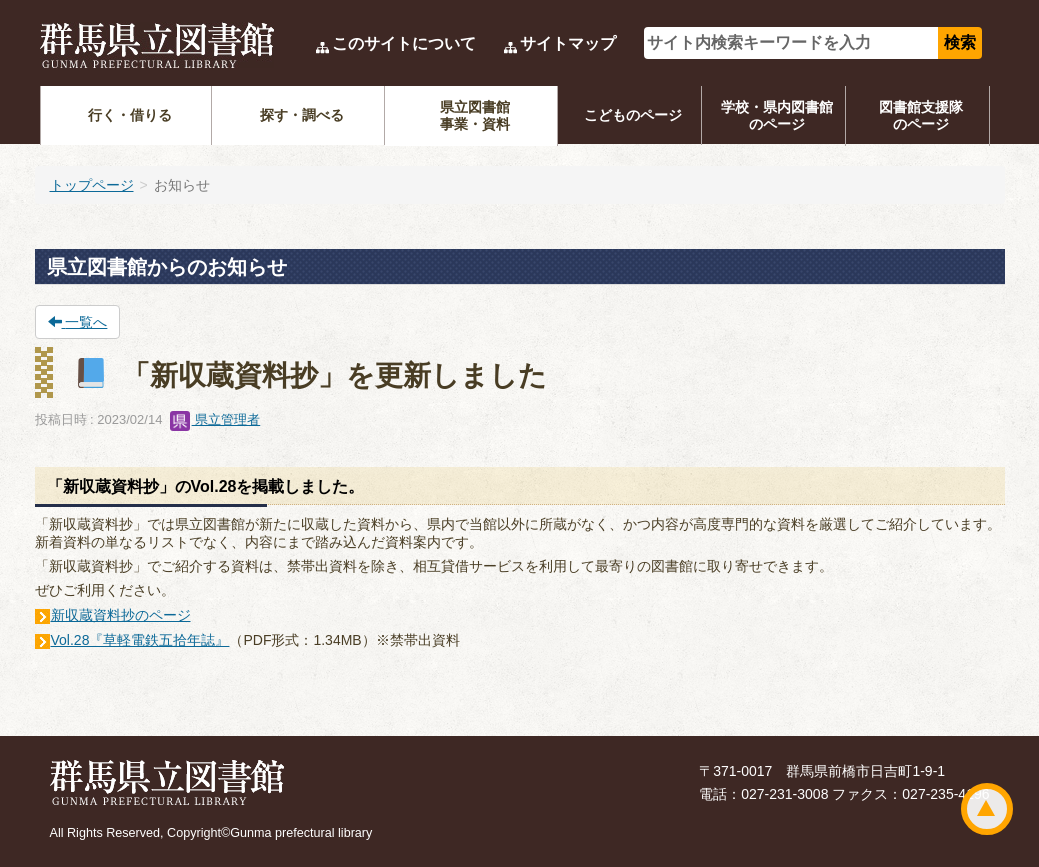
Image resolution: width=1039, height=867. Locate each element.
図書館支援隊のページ (921, 115)
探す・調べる (302, 115)
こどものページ (633, 115)
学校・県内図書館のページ (777, 115)
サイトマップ (568, 43)
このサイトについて (404, 43)
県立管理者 (215, 419)
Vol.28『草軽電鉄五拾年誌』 (140, 640)
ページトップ (987, 809)
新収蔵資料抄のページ (121, 615)
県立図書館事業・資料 (475, 115)
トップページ (92, 185)
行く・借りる (130, 115)
